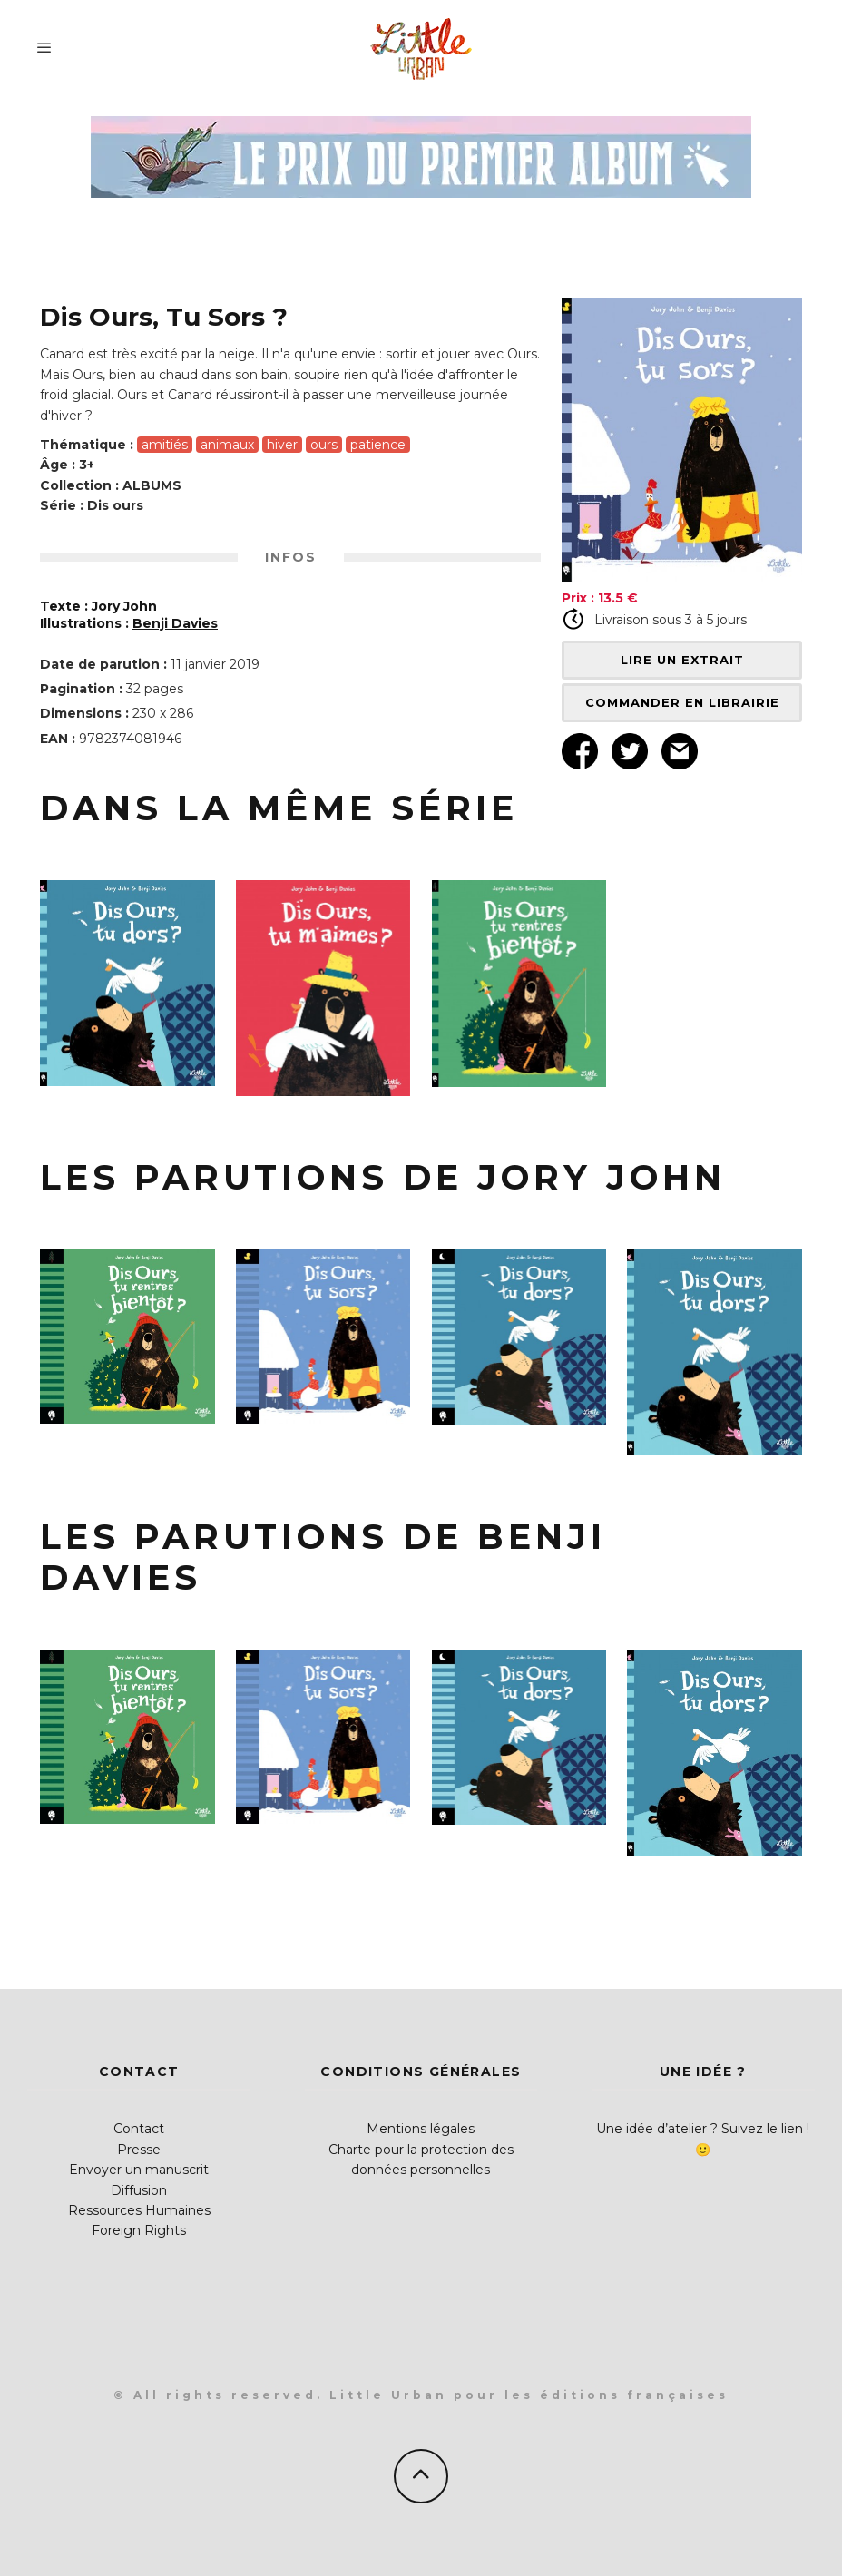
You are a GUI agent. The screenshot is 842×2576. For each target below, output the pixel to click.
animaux (227, 444)
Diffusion (139, 2190)
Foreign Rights (139, 2230)
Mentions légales (421, 2129)
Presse (139, 2149)
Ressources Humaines (139, 2210)
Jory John (124, 606)
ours (324, 444)
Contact (138, 2129)
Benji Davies (175, 623)
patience (378, 444)
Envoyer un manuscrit (139, 2169)
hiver (282, 444)
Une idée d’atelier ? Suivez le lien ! (702, 2129)
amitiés (165, 444)
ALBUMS (151, 485)
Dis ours (115, 505)
